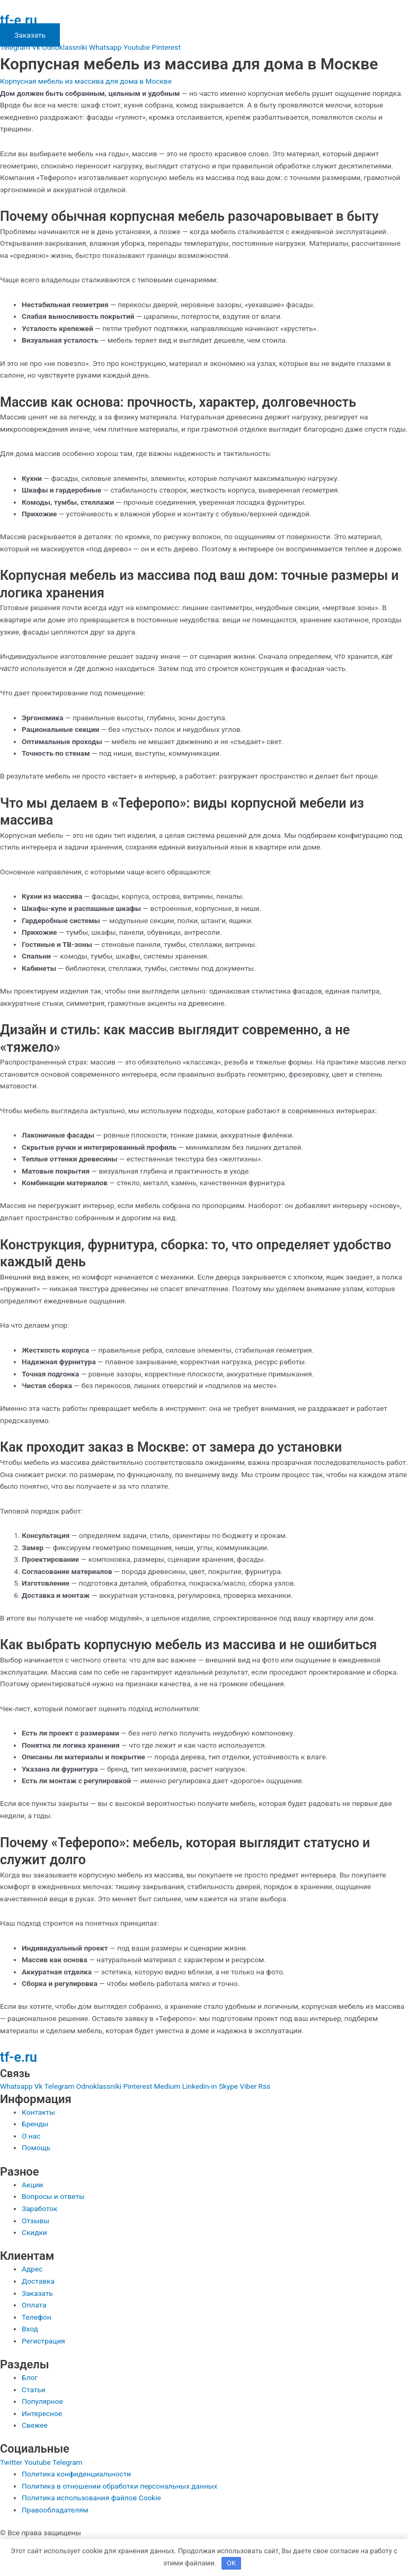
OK (231, 2563)
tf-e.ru (18, 20)
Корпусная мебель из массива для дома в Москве (86, 81)
